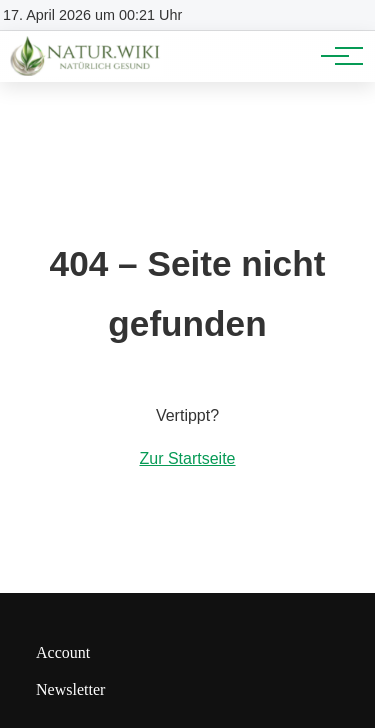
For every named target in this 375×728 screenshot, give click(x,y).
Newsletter (70, 689)
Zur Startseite (187, 458)
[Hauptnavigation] (335, 56)
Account (63, 652)
